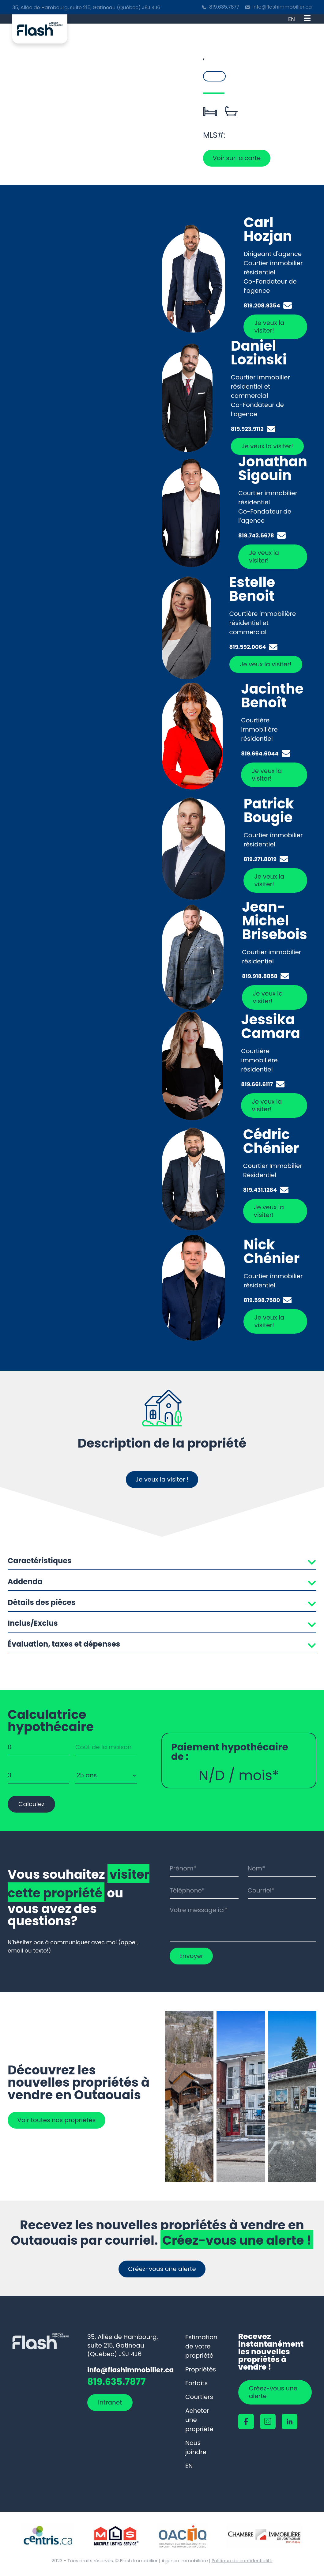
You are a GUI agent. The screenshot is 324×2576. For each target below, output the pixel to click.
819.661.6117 (257, 1084)
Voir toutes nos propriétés (57, 2120)
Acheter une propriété (199, 2419)
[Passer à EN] (291, 19)
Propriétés (200, 2369)
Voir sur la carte (238, 158)
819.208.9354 (261, 306)
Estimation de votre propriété (201, 2346)
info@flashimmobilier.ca (282, 6)
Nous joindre (195, 2447)
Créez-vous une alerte (162, 2269)
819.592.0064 (247, 647)
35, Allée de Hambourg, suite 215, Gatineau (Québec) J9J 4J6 (86, 7)
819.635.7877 (224, 6)
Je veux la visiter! (269, 326)
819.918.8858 (259, 976)
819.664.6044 (259, 754)
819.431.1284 (260, 1190)
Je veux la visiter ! (161, 1479)
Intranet (110, 2403)
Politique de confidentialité (242, 2561)
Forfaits (196, 2383)
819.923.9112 (247, 429)
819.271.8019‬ (260, 859)
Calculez (31, 1804)
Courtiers (199, 2397)
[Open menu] (307, 19)
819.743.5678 (256, 536)
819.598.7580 (261, 1300)
